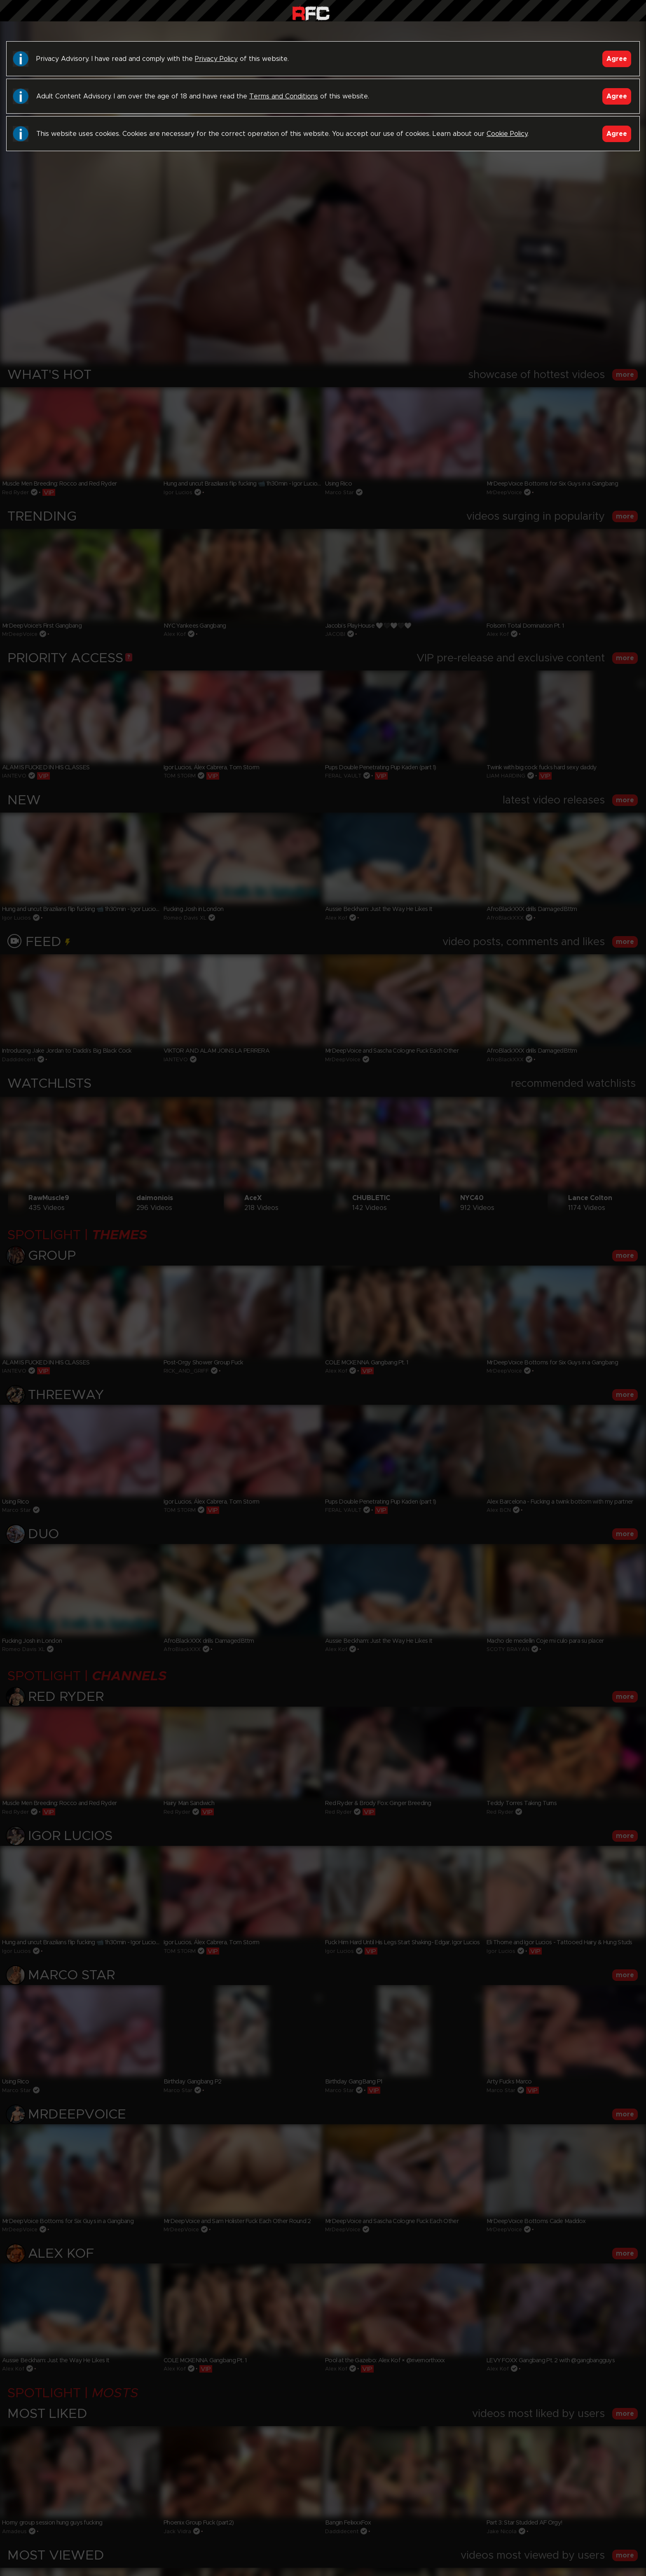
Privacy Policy (216, 59)
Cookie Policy (507, 134)
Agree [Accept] (616, 59)
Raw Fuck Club (311, 12)
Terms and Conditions (283, 96)
